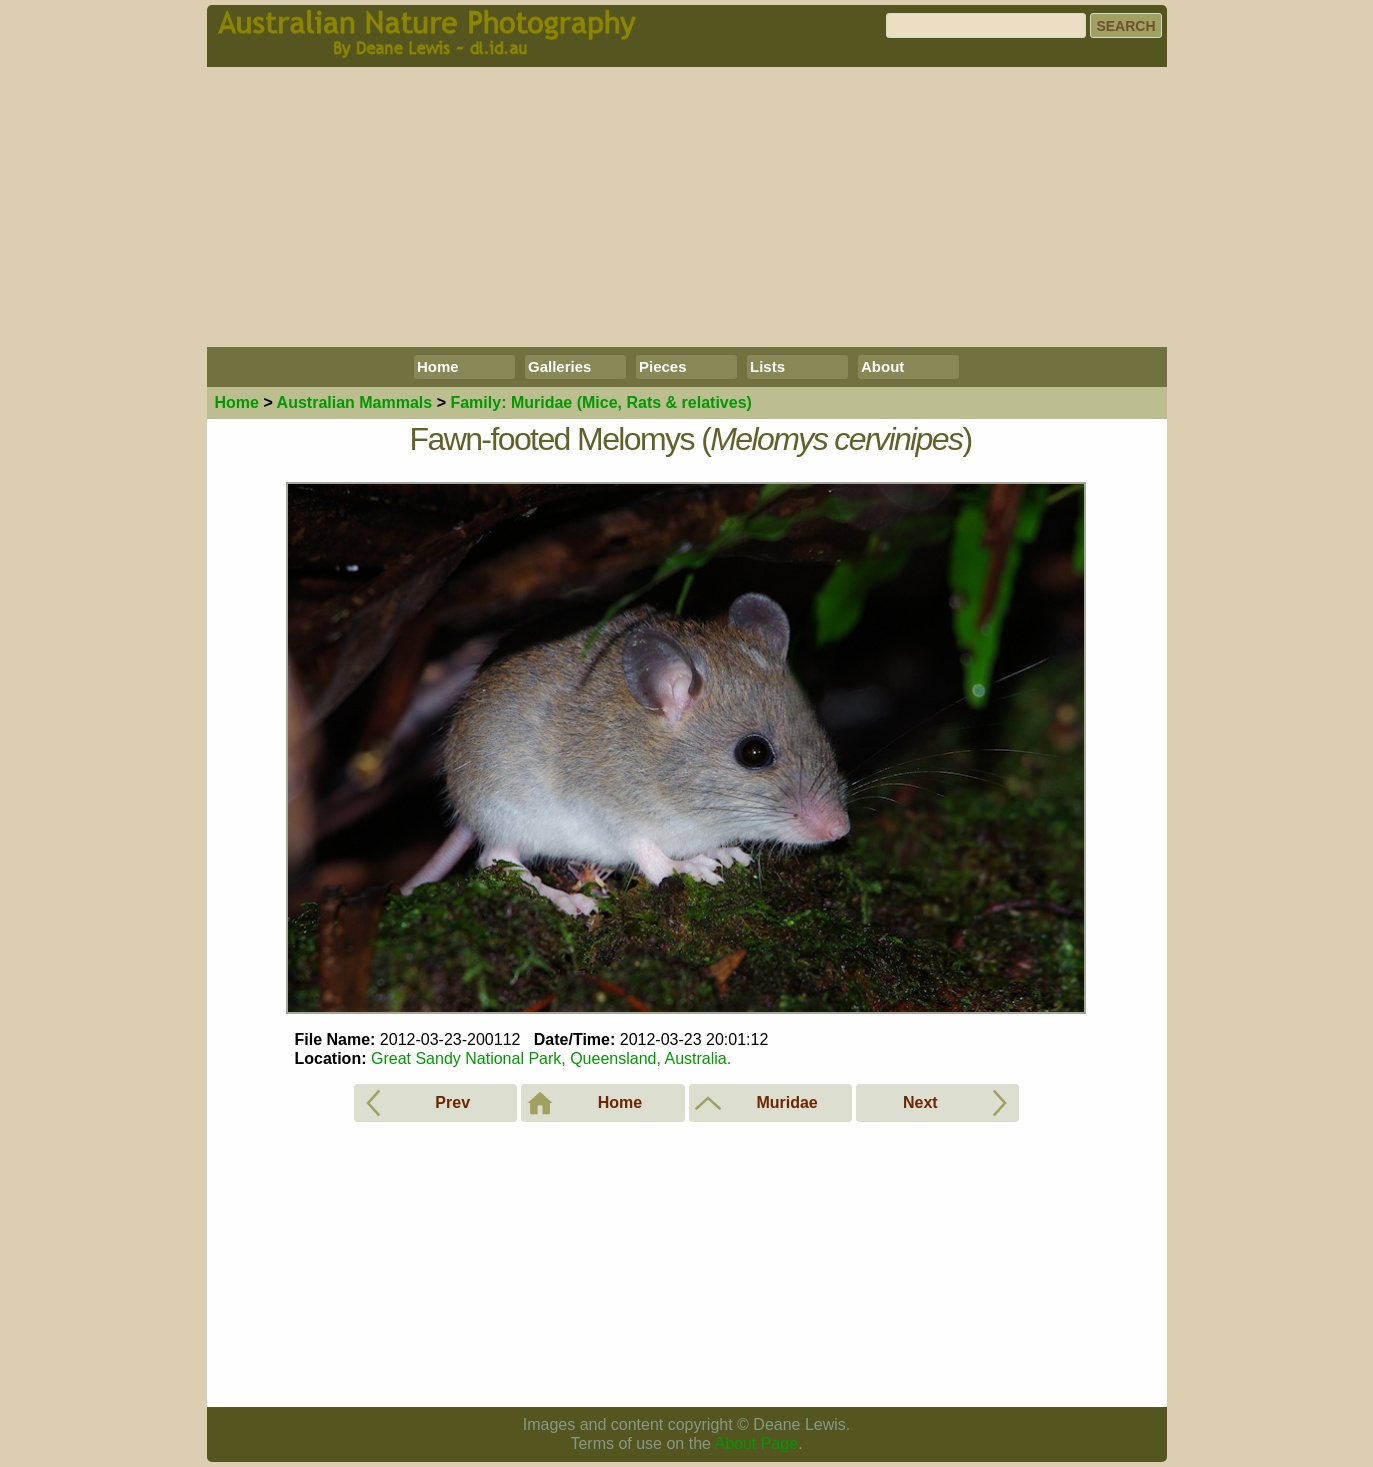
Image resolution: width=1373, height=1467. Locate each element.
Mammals (355, 402)
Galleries (559, 366)
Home (438, 366)
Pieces (663, 366)
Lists (767, 366)
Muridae (600, 402)
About (882, 366)
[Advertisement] (687, 207)
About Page (757, 1443)
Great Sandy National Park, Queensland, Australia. (551, 1058)
